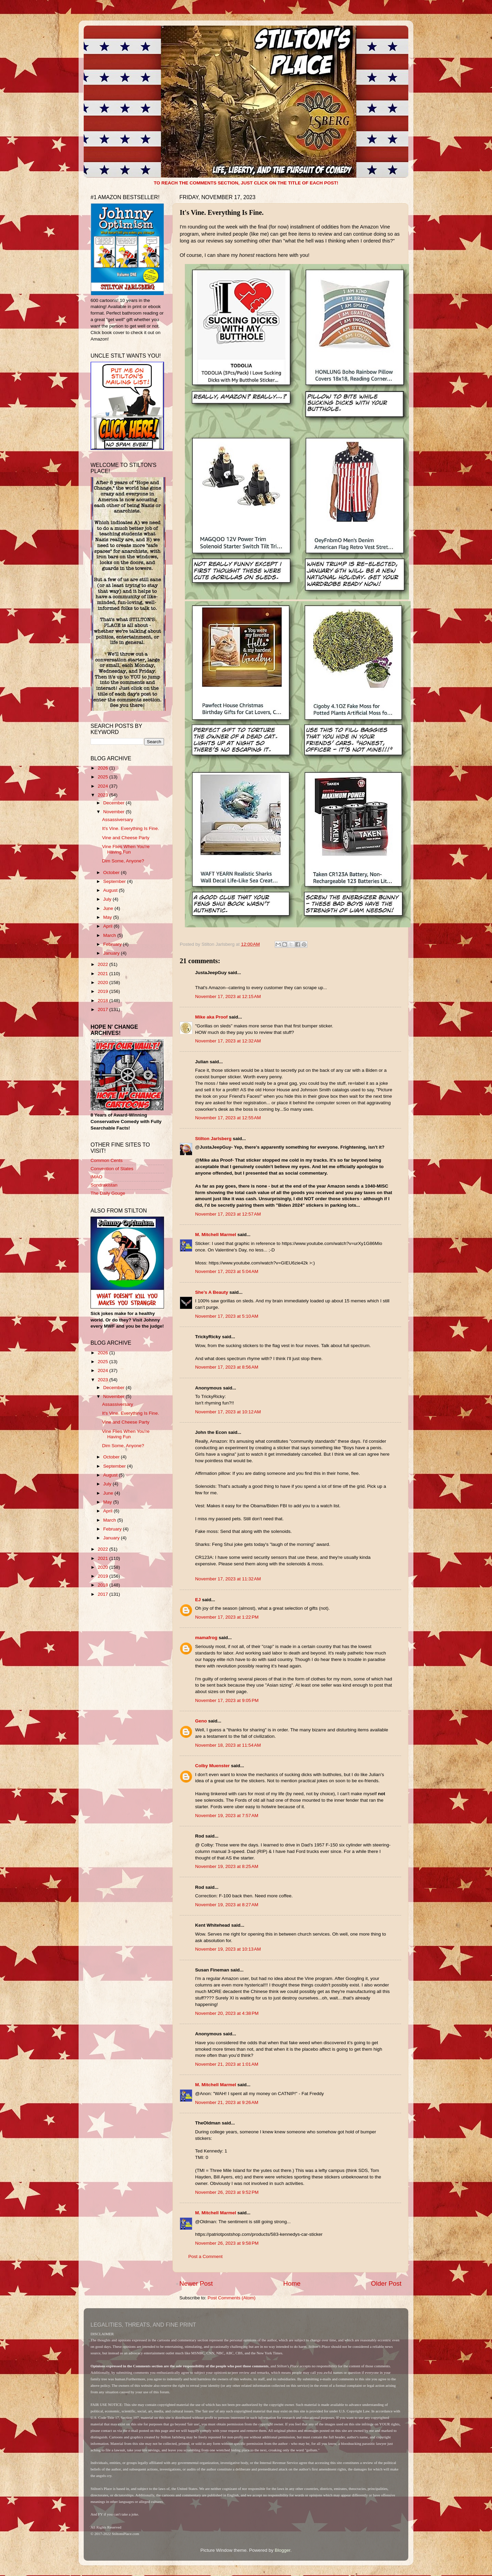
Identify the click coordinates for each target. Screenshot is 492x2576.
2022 (103, 964)
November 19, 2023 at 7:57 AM (226, 1815)
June (108, 908)
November (114, 811)
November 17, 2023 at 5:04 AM (226, 1271)
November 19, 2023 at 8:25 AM (226, 1866)
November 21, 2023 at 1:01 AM (226, 2064)
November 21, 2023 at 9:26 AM (226, 2102)
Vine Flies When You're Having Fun (126, 849)
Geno (201, 1720)
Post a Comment (205, 2256)
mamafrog (206, 1637)
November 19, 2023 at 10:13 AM (228, 1949)
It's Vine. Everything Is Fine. (130, 828)
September (115, 881)
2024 (103, 786)
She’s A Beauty (211, 1292)
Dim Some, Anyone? (123, 860)
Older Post (386, 2283)
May (108, 917)
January (112, 953)
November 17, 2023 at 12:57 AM (228, 1214)
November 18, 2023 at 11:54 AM (228, 1745)
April (108, 926)
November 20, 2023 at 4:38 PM (227, 2013)
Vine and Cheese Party (126, 837)
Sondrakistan (104, 1185)
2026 (103, 768)
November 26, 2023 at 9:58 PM (227, 2243)
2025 (103, 776)
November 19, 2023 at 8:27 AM (226, 1904)
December (114, 802)
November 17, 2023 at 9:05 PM (227, 1700)
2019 (103, 991)
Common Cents (107, 1160)
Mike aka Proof (211, 1017)
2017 (103, 1009)
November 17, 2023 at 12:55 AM (228, 1117)
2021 (103, 973)
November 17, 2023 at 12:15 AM (228, 996)
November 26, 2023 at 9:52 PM (227, 2192)
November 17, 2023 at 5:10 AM (226, 1316)
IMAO (96, 1176)
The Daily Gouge (108, 1193)
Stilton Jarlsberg (213, 1138)
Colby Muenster (212, 1765)
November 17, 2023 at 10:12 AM (228, 1411)
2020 (103, 982)
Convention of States (112, 1168)
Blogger (282, 2550)
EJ (198, 1599)
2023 (103, 795)
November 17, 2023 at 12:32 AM (228, 1040)
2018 (103, 1000)
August (111, 890)
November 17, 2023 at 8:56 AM (226, 1367)
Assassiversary (117, 819)
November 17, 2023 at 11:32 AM (228, 1578)
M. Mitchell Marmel (215, 1234)
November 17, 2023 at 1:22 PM (227, 1617)
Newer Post (196, 2283)
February (113, 944)
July (108, 899)
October (112, 872)
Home (291, 2283)
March (110, 935)
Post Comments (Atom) (232, 2297)
